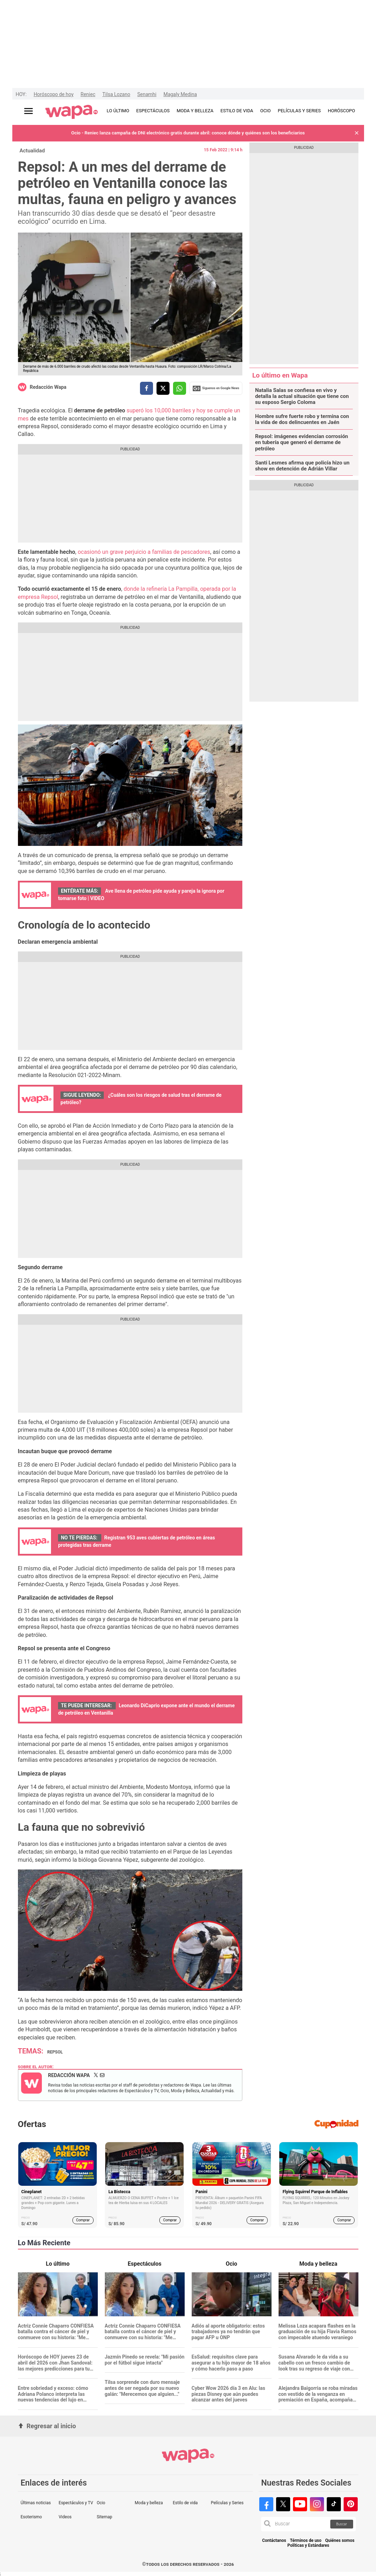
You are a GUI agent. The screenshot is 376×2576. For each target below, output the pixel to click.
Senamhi (146, 94)
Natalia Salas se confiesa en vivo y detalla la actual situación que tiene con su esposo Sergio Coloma (302, 396)
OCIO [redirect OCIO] (265, 110)
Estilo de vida (185, 2502)
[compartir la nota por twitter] (163, 388)
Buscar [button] (341, 2524)
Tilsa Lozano (116, 94)
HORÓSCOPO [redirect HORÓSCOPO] (341, 110)
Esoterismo (31, 2516)
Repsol (55, 2052)
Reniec (88, 94)
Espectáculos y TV (76, 2502)
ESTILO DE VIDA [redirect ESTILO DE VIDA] (237, 110)
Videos (65, 2516)
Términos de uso (305, 2540)
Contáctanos (274, 2540)
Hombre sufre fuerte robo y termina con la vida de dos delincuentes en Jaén (302, 419)
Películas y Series (227, 2502)
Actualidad (32, 150)
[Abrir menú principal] (28, 111)
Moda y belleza (149, 2502)
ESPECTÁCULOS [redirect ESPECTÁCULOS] (153, 110)
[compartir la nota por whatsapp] (179, 388)
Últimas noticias (36, 2502)
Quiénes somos (340, 2540)
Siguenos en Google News (216, 388)
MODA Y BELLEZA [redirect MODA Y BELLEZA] (195, 110)
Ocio (101, 2502)
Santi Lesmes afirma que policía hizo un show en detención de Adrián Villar (302, 466)
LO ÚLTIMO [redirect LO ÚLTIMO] (118, 110)
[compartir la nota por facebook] (146, 388)
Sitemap (104, 2516)
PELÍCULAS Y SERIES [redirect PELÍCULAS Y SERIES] (299, 110)
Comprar (83, 2220)
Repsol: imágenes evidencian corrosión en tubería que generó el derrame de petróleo (301, 442)
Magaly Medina (180, 94)
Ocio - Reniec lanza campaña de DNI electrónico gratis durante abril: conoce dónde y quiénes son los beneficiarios (188, 132)
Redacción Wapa (48, 387)
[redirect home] (71, 112)
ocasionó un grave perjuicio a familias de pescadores (144, 552)
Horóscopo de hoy (54, 94)
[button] (356, 133)
